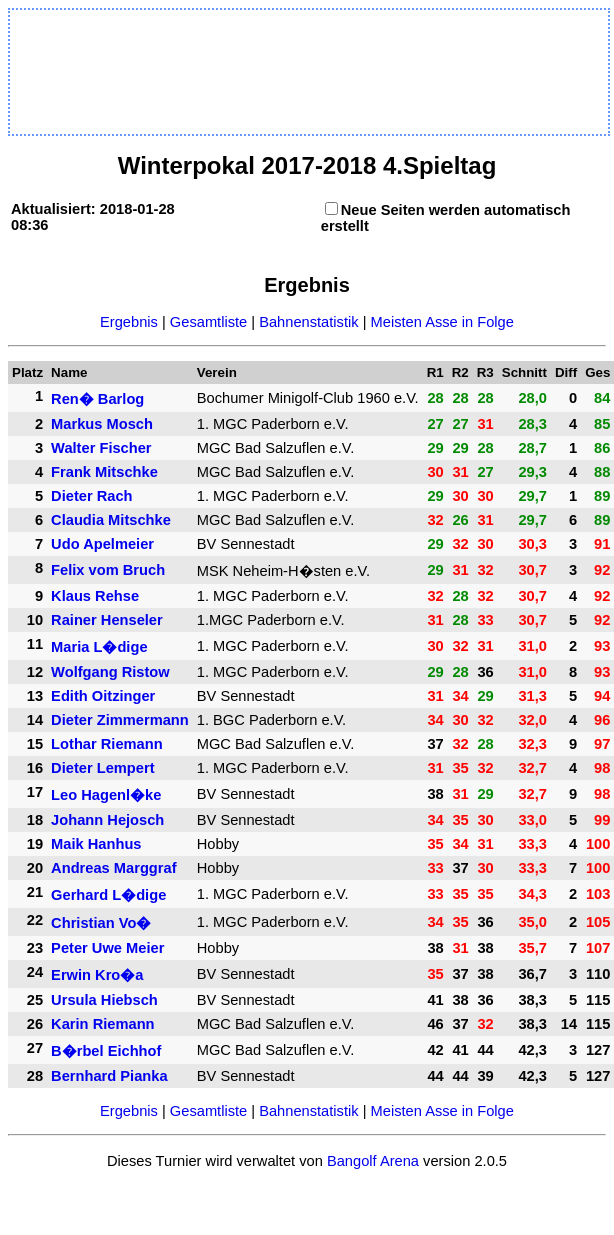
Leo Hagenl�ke (106, 795)
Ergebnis (129, 322)
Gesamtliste (208, 322)
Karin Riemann (102, 1024)
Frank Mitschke (104, 472)
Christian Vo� (101, 923)
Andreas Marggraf (113, 868)
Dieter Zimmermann (120, 720)
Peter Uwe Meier (107, 948)
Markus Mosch (102, 424)
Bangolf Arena (373, 1161)
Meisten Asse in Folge (442, 322)
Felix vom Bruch (108, 570)
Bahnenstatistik (308, 322)
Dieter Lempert (102, 768)
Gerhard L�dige (108, 895)
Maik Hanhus (96, 844)
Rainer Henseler (107, 620)
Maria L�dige (99, 647)
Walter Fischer (101, 448)
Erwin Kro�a (97, 975)
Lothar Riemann (107, 744)
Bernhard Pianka (109, 1076)
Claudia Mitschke (111, 520)
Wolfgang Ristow (110, 672)
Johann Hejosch (107, 820)
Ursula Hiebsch (104, 1000)
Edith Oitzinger (103, 696)
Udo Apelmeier (102, 544)
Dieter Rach (91, 496)
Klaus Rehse (95, 596)
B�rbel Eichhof (106, 1051)
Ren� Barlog (97, 399)
